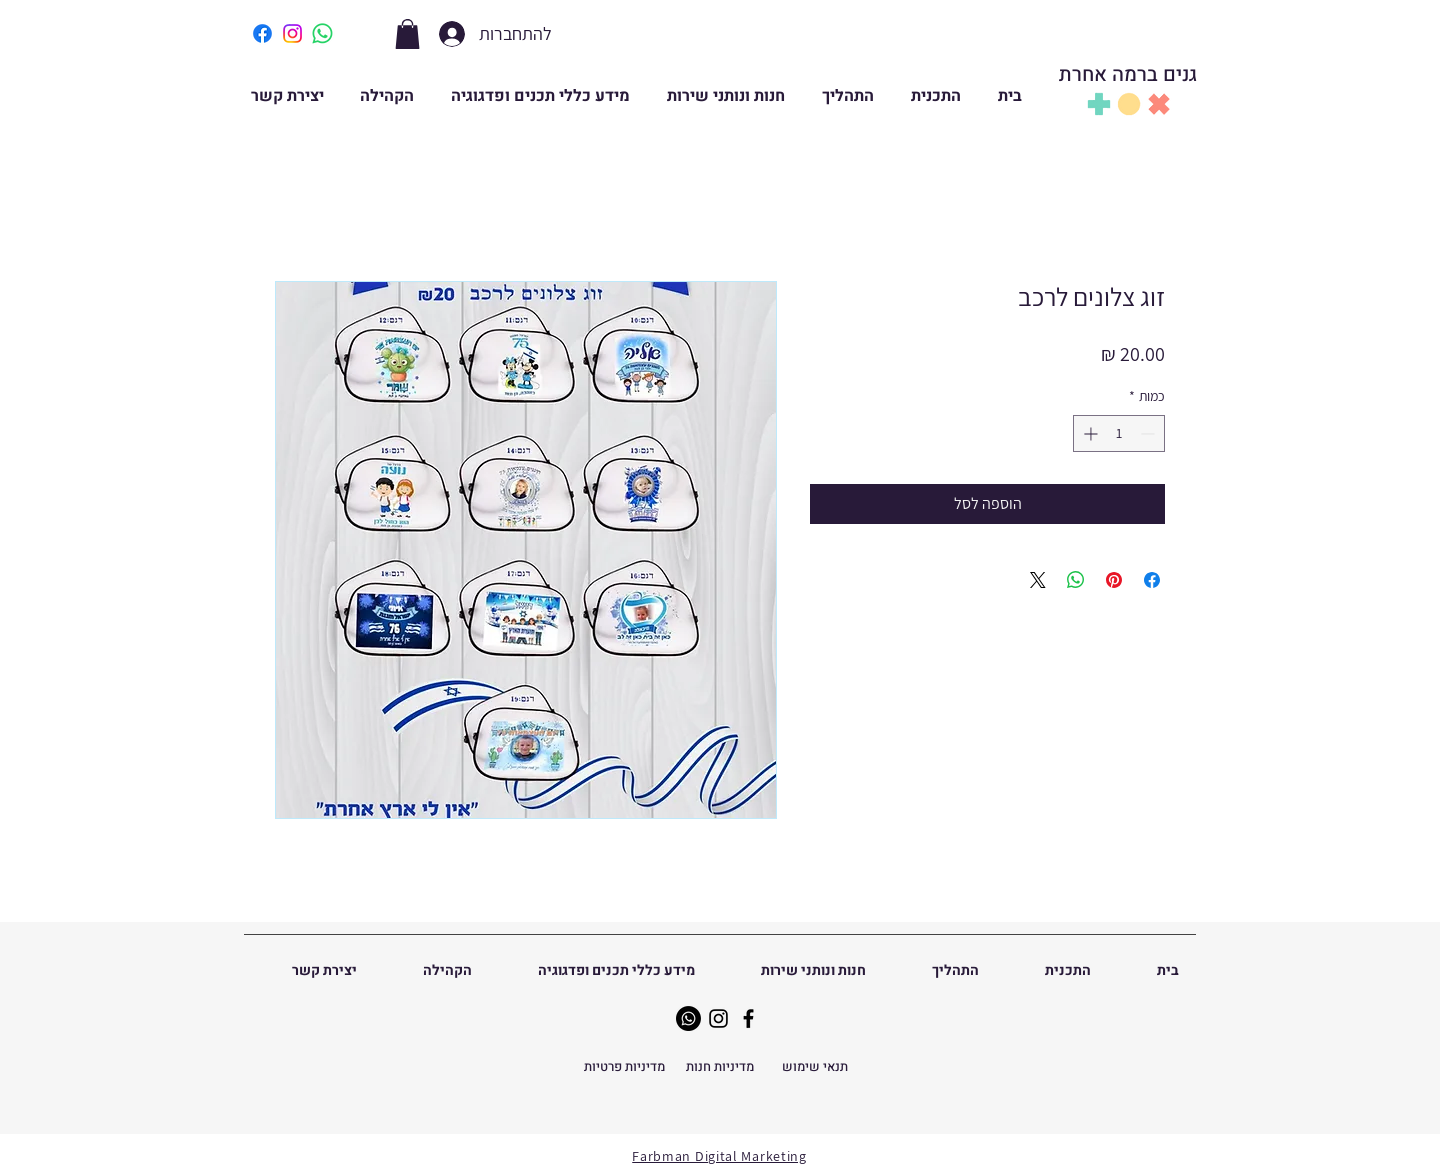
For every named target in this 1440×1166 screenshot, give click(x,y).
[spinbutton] (1119, 433)
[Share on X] (1038, 580)
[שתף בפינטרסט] (1114, 580)
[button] (407, 34)
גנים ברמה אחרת (1128, 74)
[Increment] (1088, 433)
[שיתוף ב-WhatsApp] (1076, 580)
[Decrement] (1149, 433)
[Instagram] (718, 1018)
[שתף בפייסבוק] (1152, 580)
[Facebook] (748, 1018)
